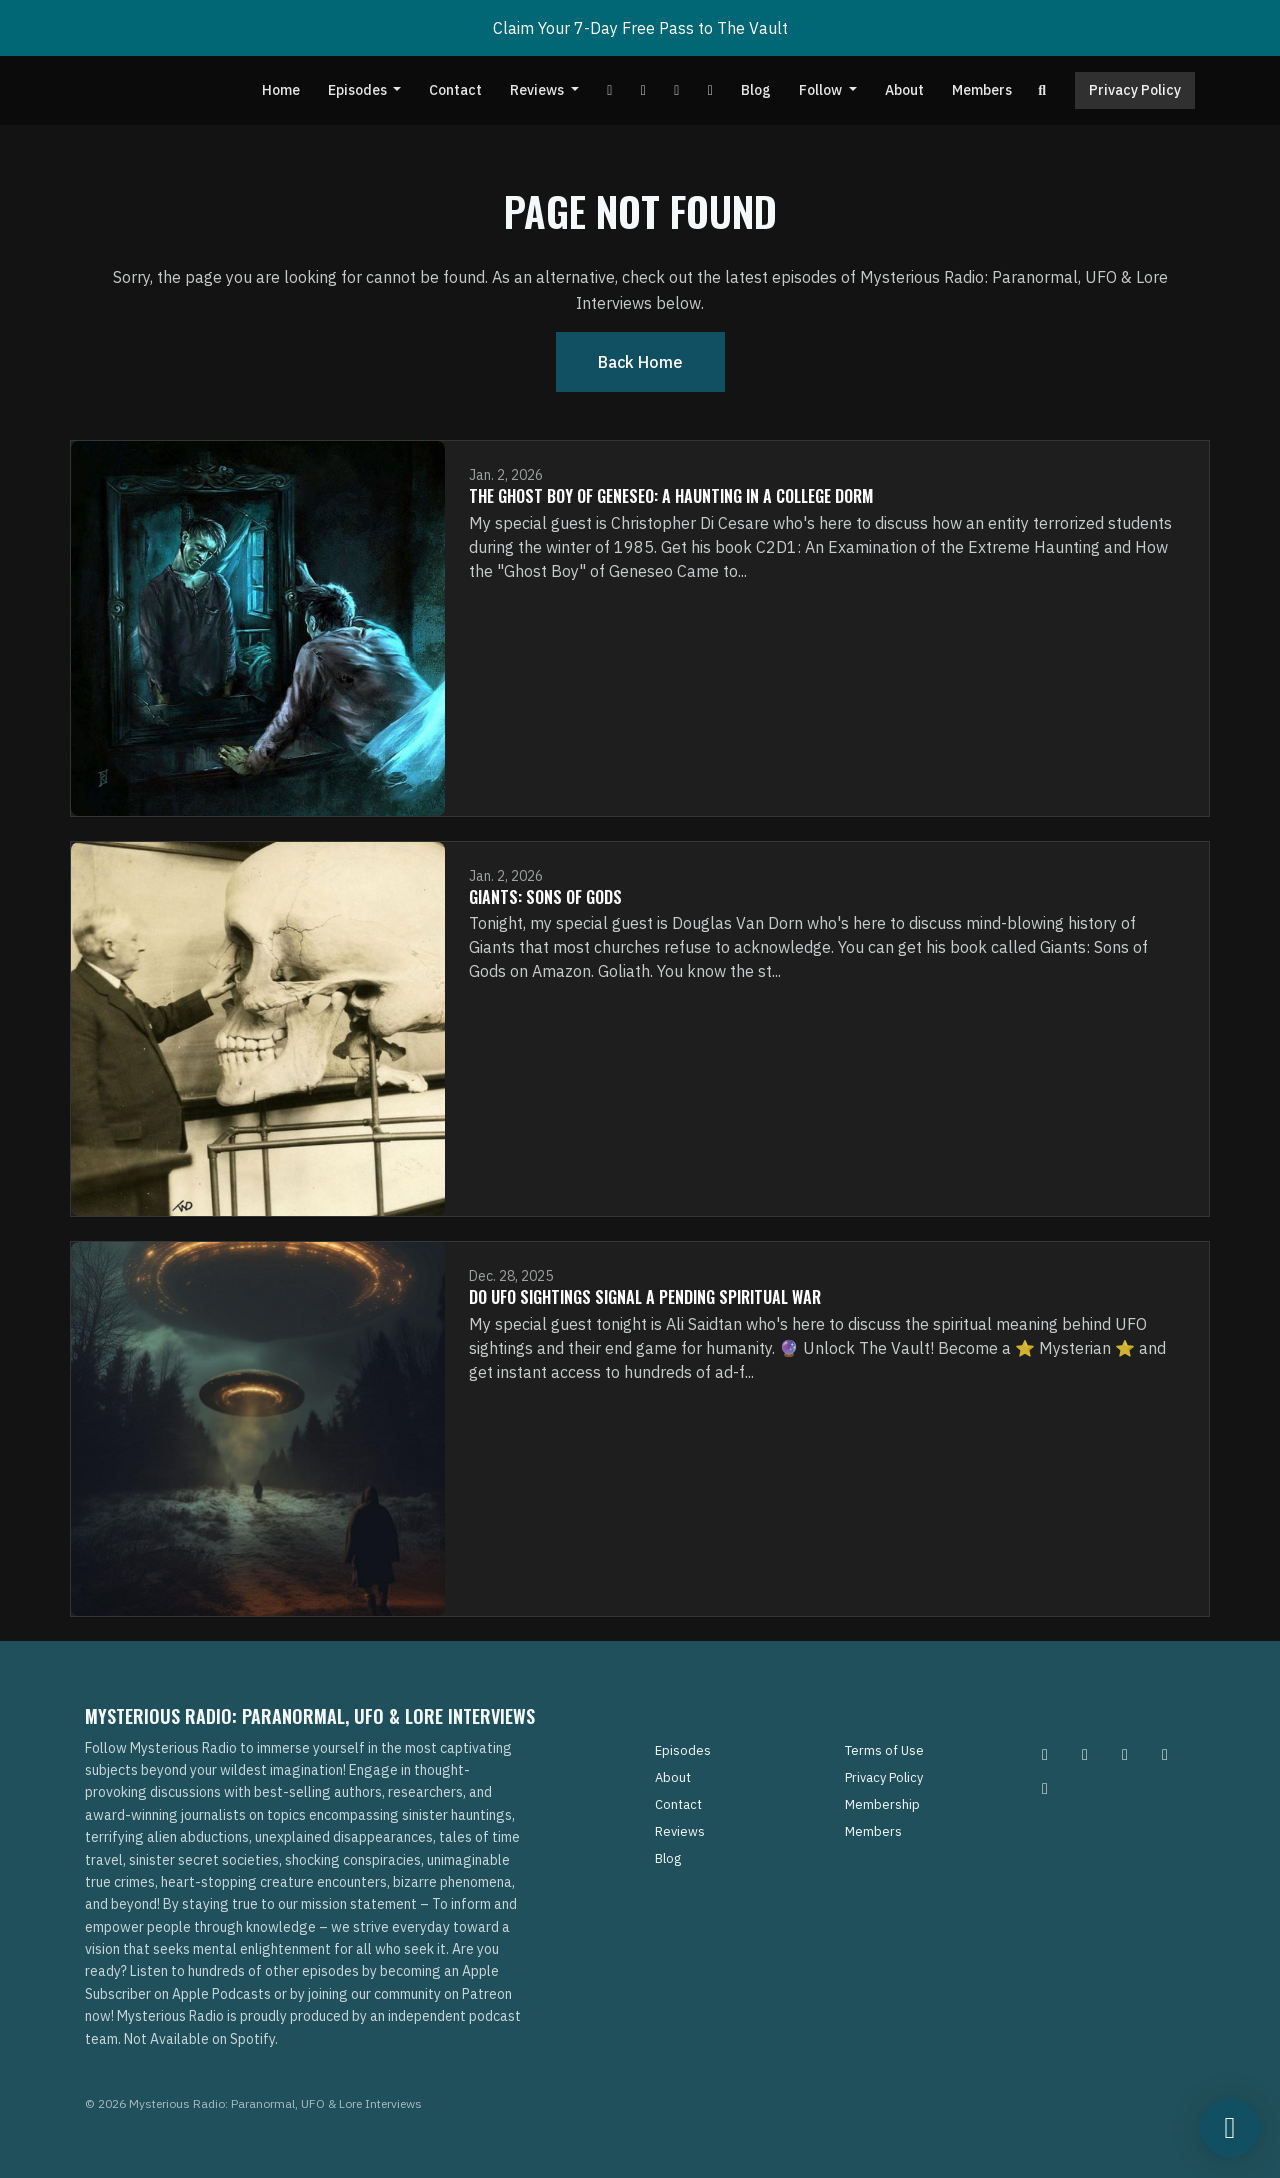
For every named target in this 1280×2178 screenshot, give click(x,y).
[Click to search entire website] (1043, 90)
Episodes (359, 90)
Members (982, 90)
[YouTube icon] (1045, 1788)
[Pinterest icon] (1085, 1754)
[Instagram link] (710, 90)
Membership (882, 1804)
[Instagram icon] (1045, 1754)
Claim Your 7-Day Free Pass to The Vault (640, 28)
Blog (756, 90)
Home (281, 90)
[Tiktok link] (677, 90)
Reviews (538, 90)
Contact (455, 90)
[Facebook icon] (1125, 1754)
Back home (640, 362)
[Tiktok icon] (1165, 1754)
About (904, 90)
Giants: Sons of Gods (545, 897)
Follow (822, 90)
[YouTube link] (610, 90)
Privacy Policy (1135, 90)
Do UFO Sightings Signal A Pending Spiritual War (645, 1297)
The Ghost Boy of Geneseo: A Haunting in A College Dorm (671, 496)
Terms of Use (884, 1750)
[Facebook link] (643, 90)
